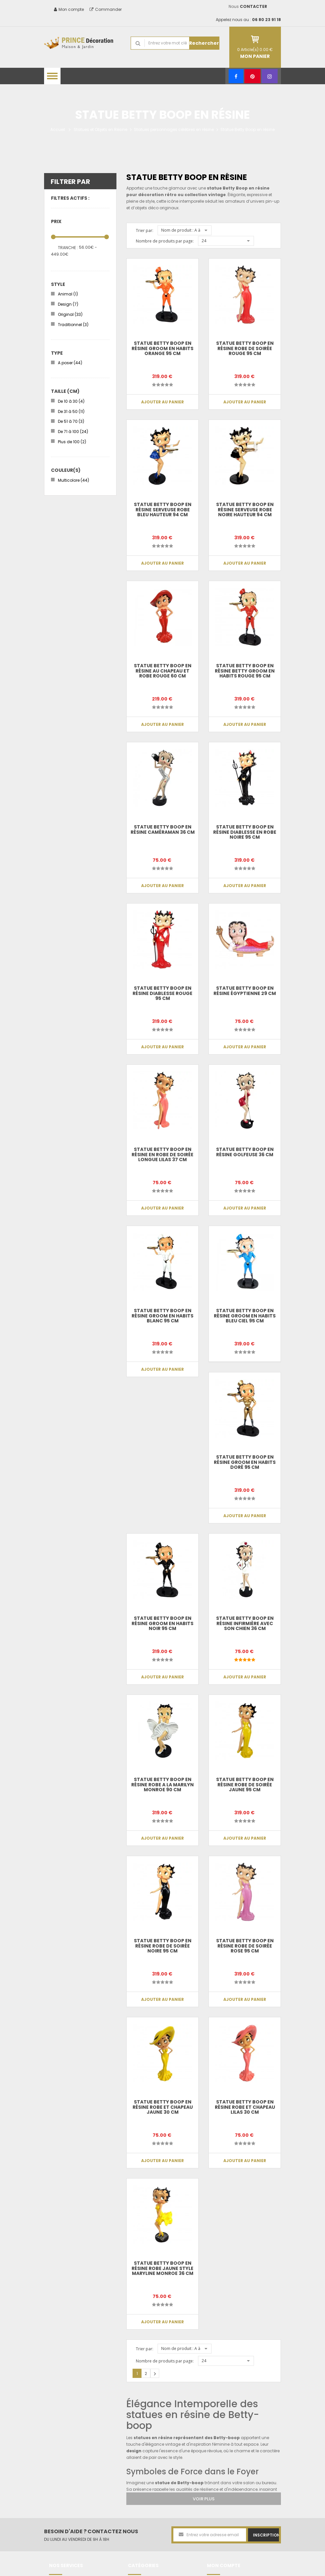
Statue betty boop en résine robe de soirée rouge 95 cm (245, 348)
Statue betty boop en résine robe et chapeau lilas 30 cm (245, 2107)
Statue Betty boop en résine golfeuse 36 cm (245, 1152)
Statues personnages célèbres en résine (174, 129)
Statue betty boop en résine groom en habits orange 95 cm (162, 348)
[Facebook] (236, 76)
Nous (248, 6)
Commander (105, 9)
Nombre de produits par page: (165, 241)
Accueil (57, 129)
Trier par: (144, 230)
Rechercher (204, 43)
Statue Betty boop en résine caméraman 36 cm (163, 829)
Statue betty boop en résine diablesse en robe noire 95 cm (244, 832)
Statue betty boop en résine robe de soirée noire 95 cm (162, 1945)
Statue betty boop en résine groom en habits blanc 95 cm (162, 1315)
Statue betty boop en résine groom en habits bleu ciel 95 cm (245, 1315)
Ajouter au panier (162, 402)
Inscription (266, 2535)
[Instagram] (270, 76)
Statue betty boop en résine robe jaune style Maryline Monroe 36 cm (162, 2268)
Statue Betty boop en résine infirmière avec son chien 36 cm (245, 1623)
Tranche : (68, 247)
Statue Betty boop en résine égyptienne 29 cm (244, 990)
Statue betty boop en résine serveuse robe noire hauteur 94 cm (245, 509)
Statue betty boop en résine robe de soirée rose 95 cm (245, 1945)
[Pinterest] (252, 76)
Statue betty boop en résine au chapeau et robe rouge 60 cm (162, 670)
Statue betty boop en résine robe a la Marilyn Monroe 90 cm (162, 1784)
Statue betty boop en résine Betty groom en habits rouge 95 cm (245, 670)
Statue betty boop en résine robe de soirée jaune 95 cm (245, 1784)
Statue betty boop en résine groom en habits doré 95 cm (245, 1462)
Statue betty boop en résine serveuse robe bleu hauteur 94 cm (162, 509)
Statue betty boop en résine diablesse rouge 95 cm (162, 993)
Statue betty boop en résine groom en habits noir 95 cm (162, 1623)
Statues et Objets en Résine (100, 129)
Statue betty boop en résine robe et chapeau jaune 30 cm (163, 2107)
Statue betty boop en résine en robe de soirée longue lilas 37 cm (162, 1154)
